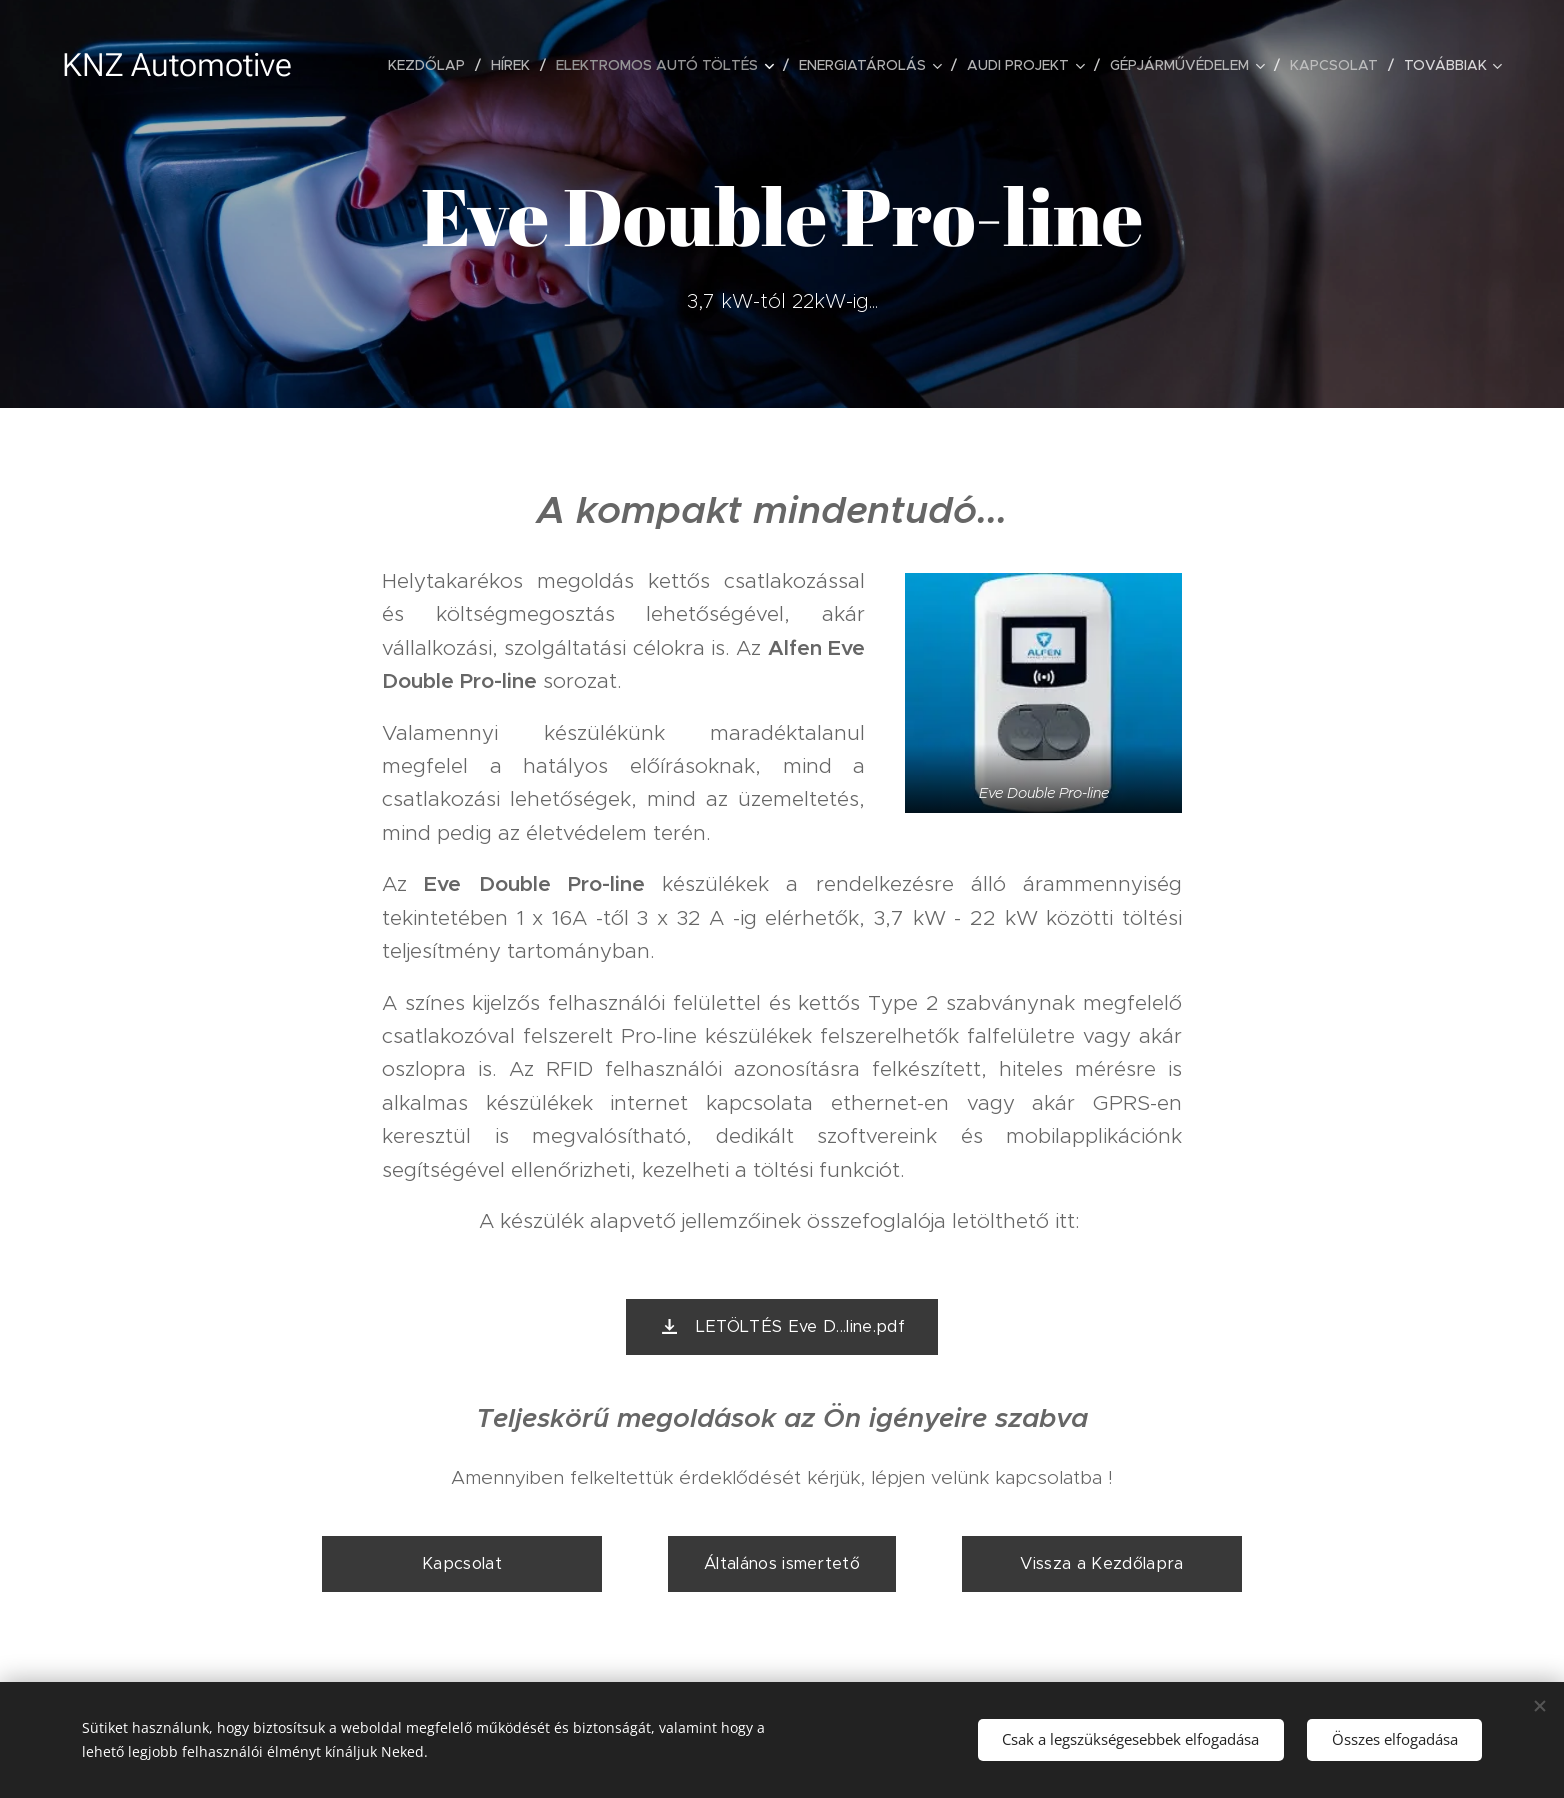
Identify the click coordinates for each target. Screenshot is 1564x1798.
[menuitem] (432, 65)
